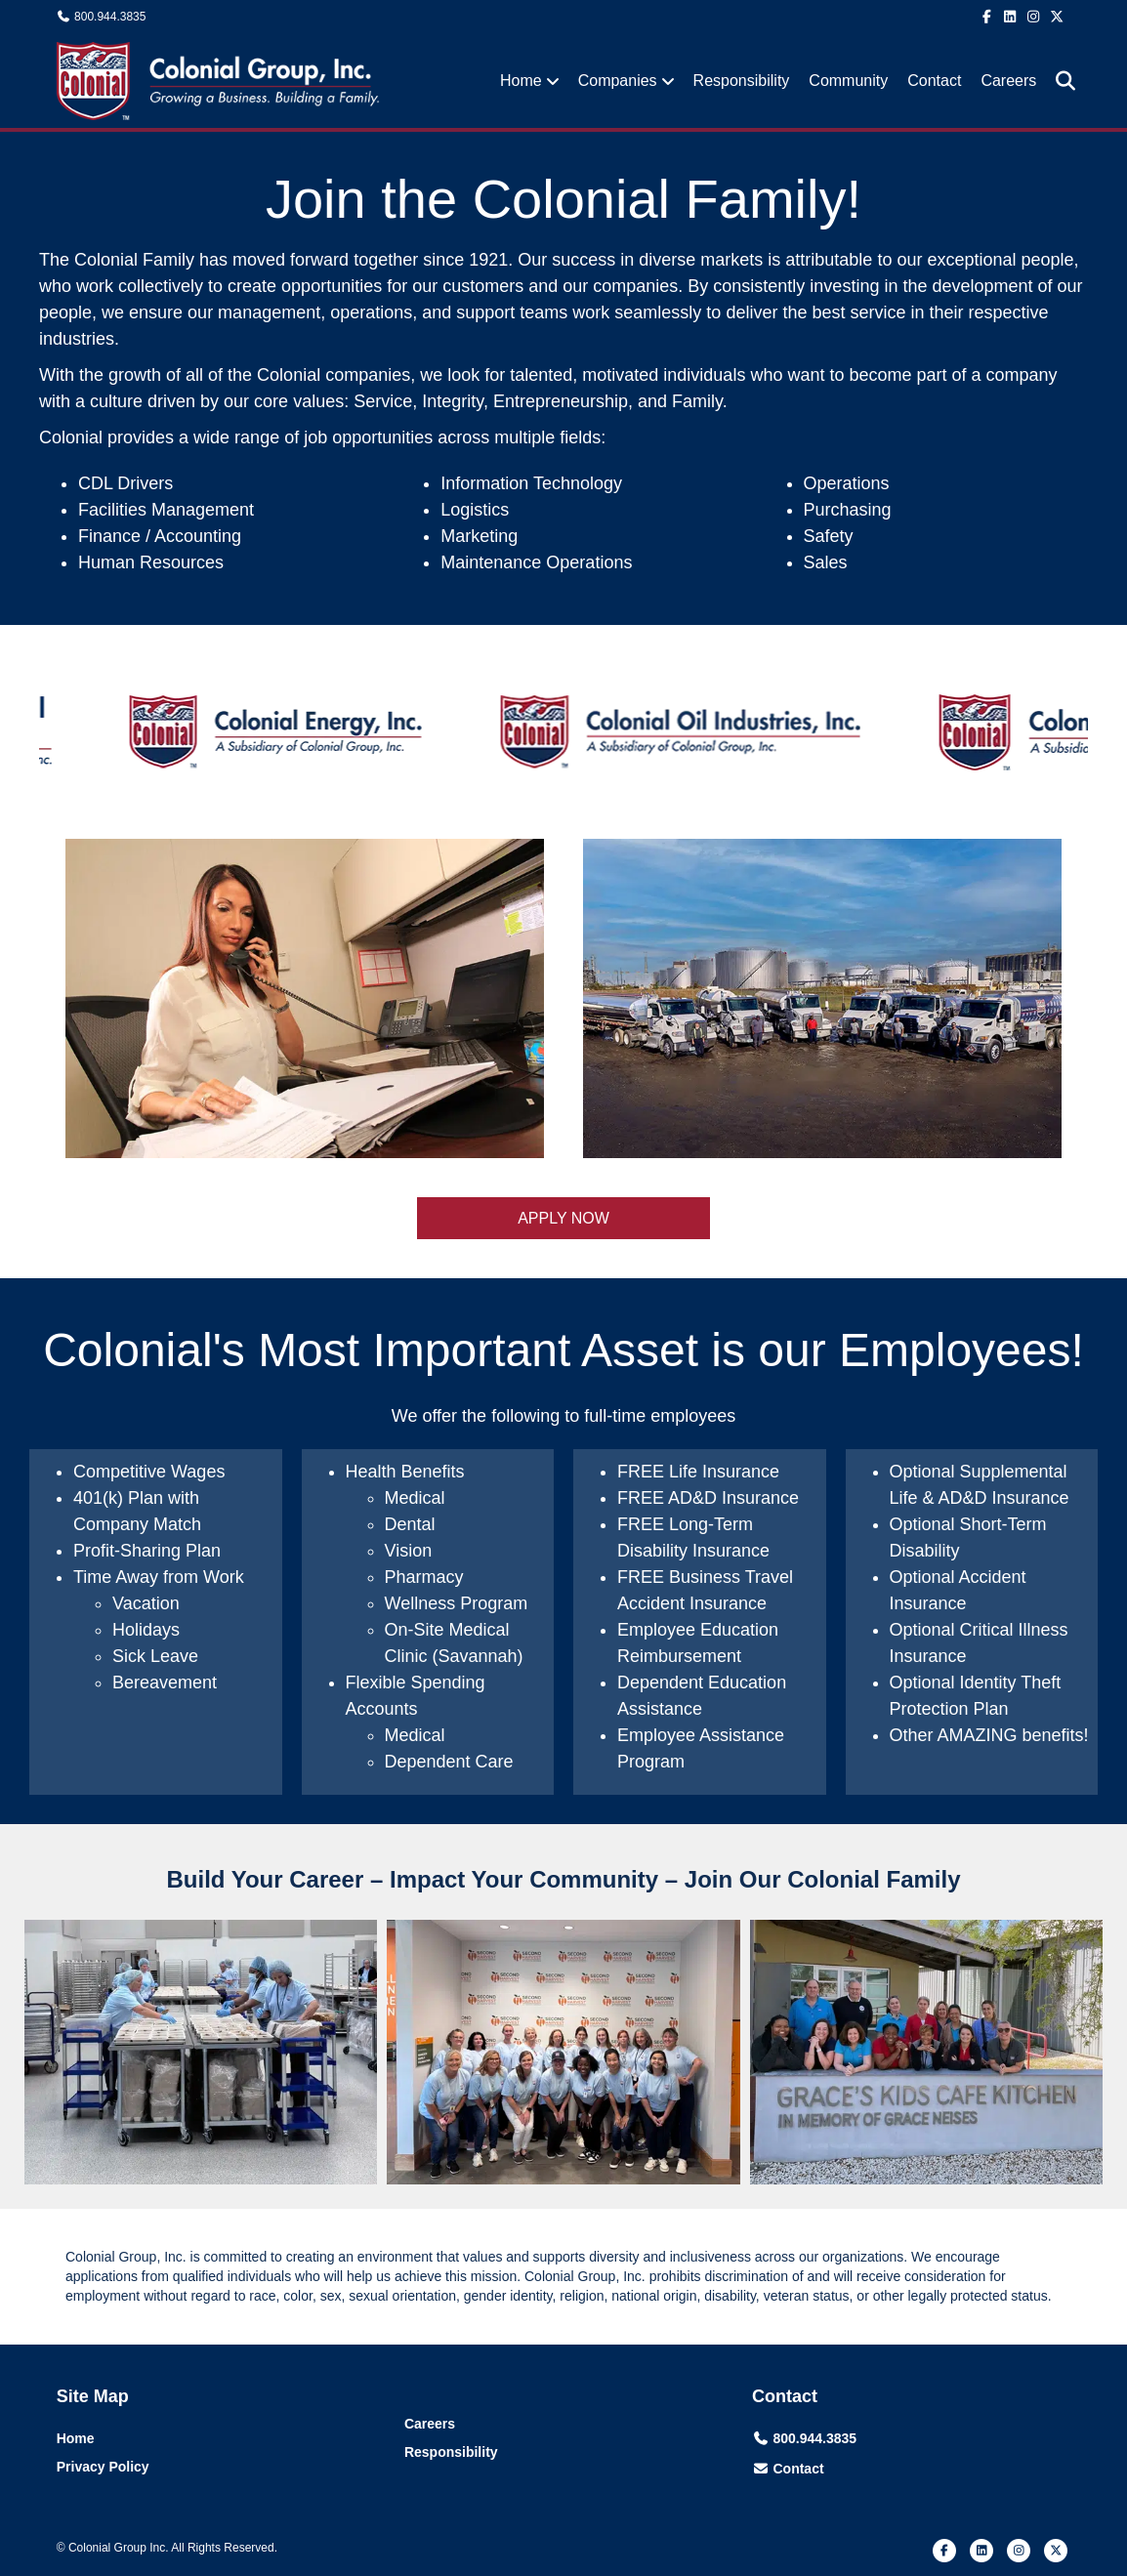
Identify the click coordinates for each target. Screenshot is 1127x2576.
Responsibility (741, 80)
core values (299, 401)
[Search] (1058, 81)
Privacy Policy (103, 2466)
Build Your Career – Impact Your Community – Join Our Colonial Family (563, 1879)
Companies (617, 80)
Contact (934, 80)
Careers (1008, 80)
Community (848, 80)
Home (521, 80)
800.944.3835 (110, 16)
